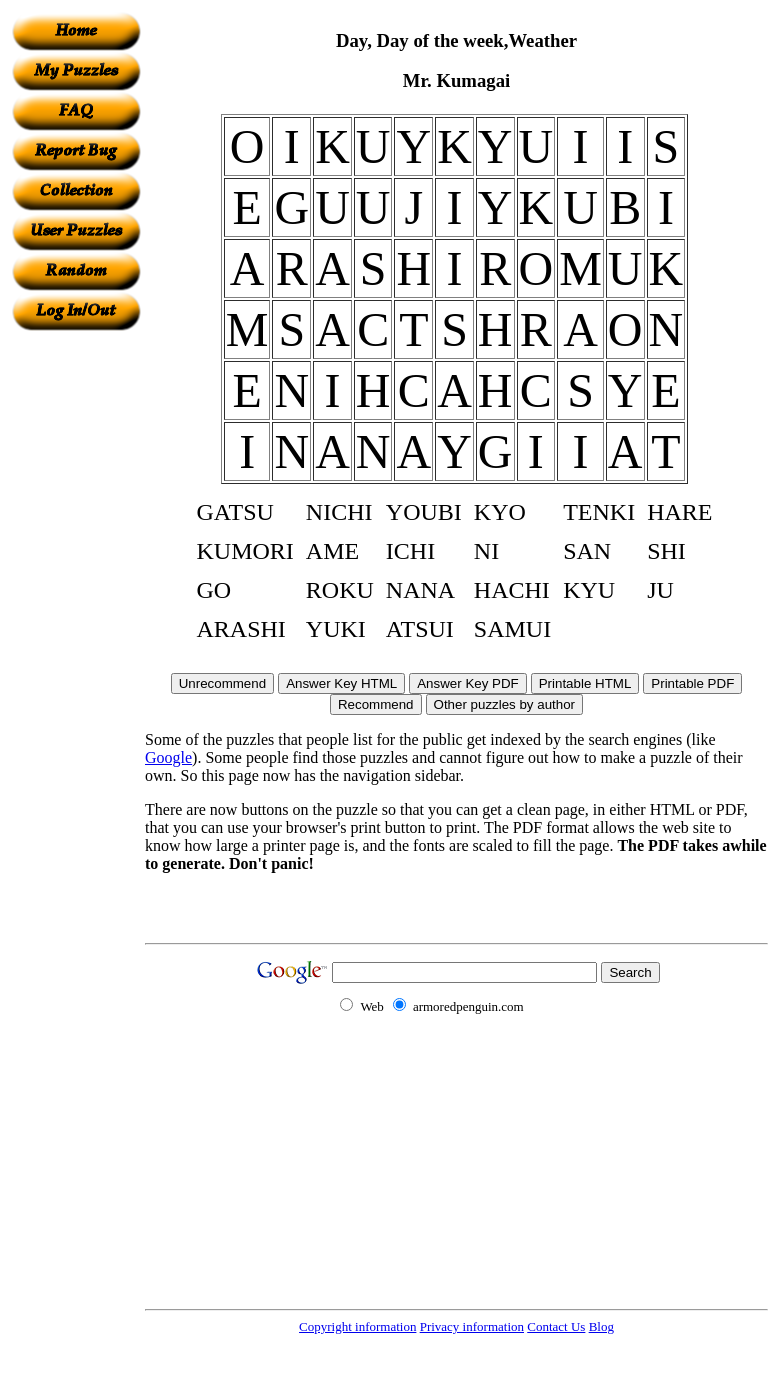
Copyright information (357, 1326)
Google (168, 757)
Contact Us (556, 1326)
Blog (601, 1326)
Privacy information (472, 1326)
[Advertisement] (76, 631)
